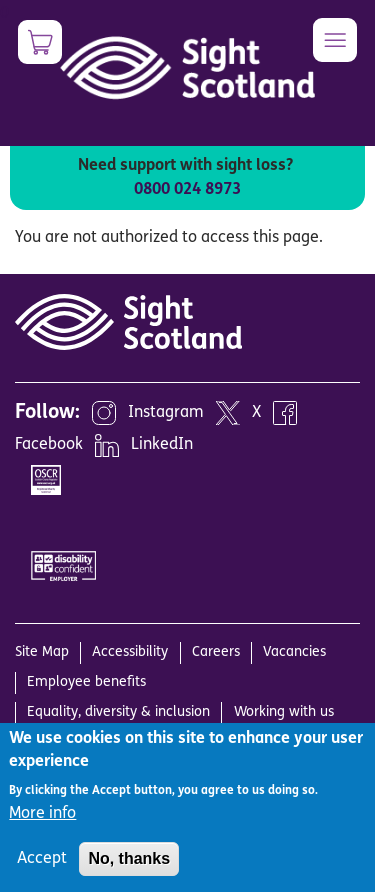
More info (42, 814)
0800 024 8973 (187, 190)
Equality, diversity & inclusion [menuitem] (118, 712)
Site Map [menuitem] (42, 652)
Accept (42, 859)
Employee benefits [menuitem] (86, 682)
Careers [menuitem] (216, 652)
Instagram (166, 413)
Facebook (49, 445)
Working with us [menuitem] (284, 712)
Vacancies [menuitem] (294, 652)
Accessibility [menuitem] (130, 652)
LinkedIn (162, 445)
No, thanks (129, 858)
